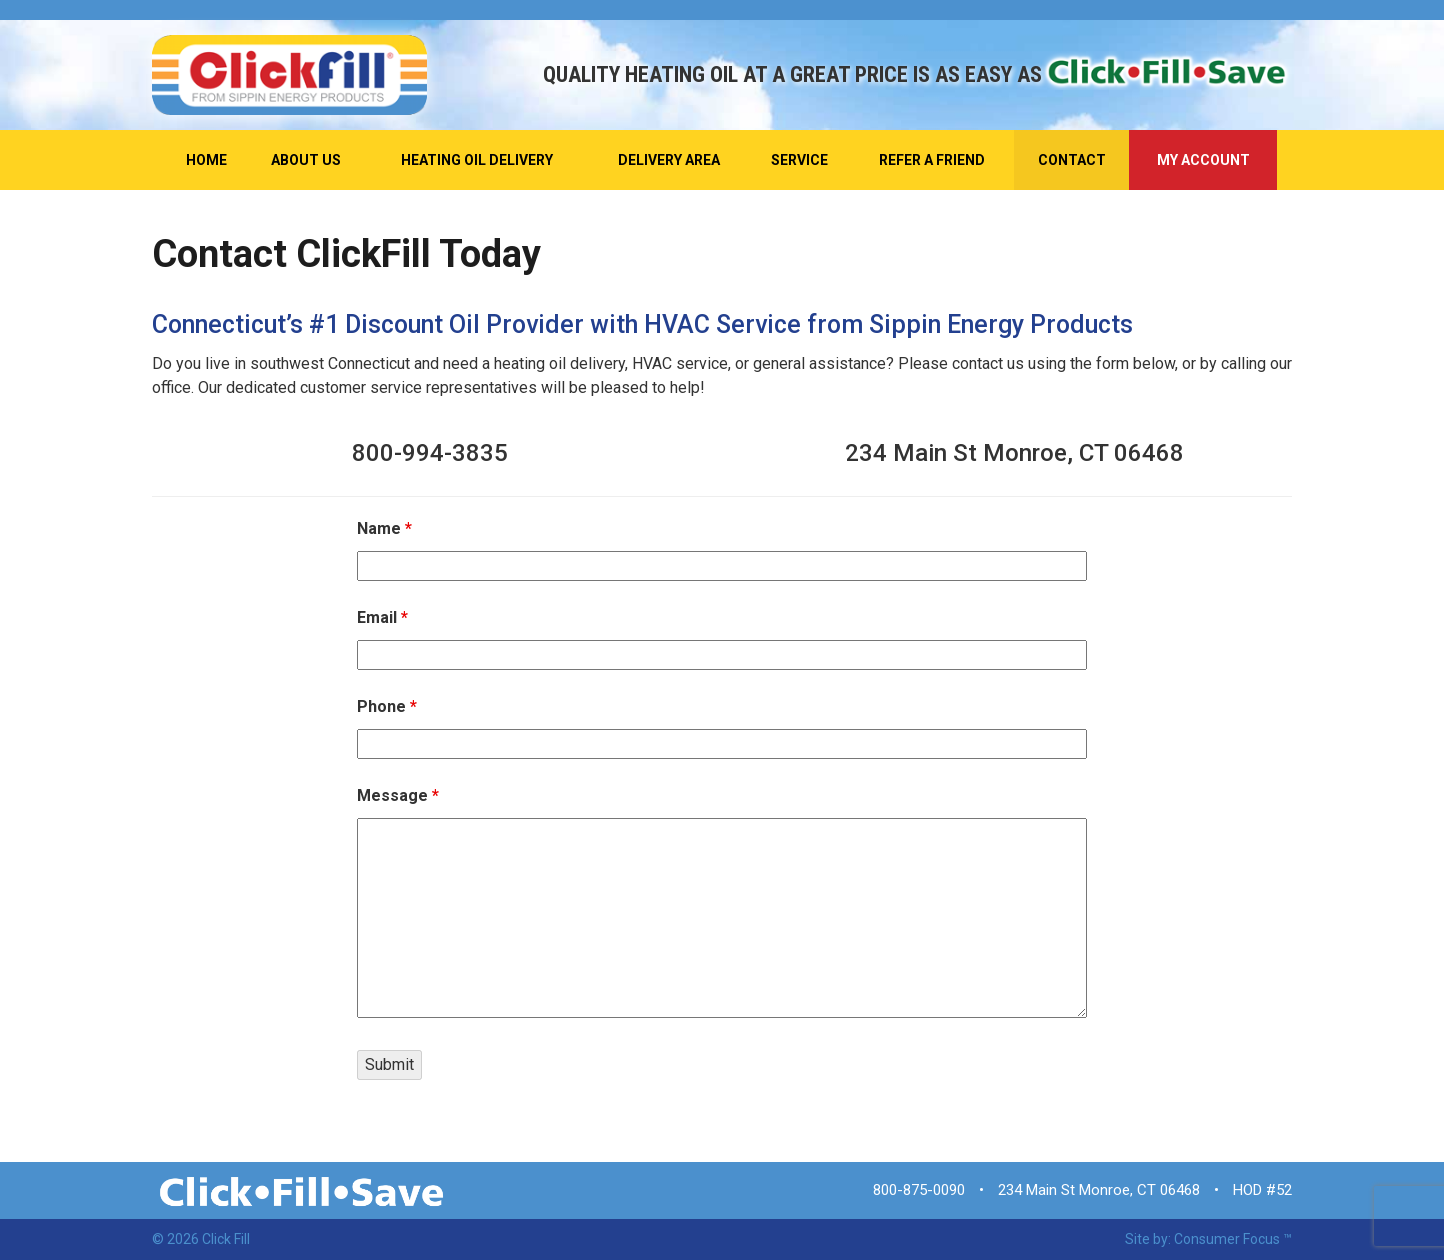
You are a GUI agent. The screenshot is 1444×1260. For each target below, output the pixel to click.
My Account (1203, 160)
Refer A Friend (932, 160)
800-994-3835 (430, 453)
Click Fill (226, 1239)
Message (398, 795)
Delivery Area (669, 160)
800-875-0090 (919, 1190)
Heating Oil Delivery (477, 160)
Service (799, 160)
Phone (387, 706)
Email (382, 617)
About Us (306, 160)
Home (206, 160)
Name (384, 528)
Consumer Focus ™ (1233, 1239)
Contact (1072, 160)
